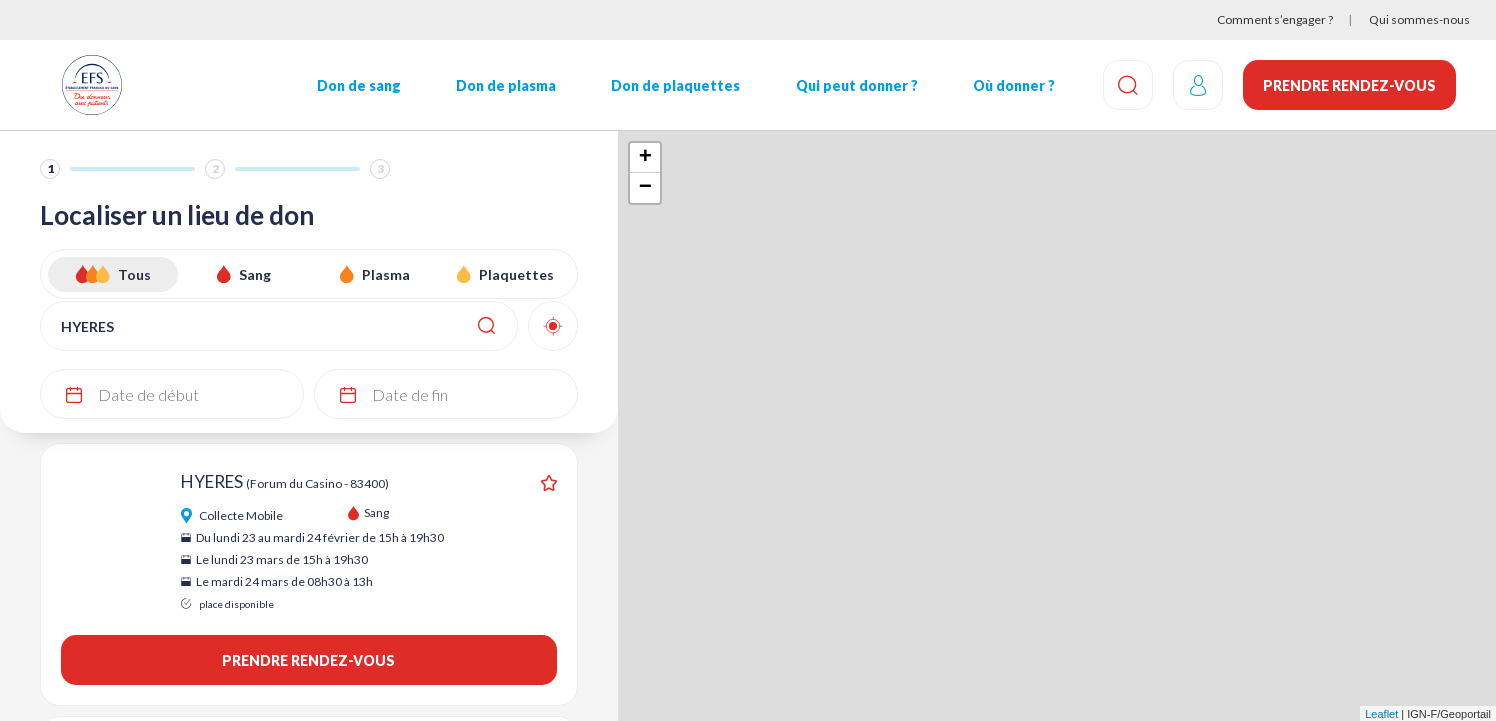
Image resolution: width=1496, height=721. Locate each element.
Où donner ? (1014, 85)
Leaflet (1381, 714)
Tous (134, 274)
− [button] (645, 188)
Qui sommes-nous (1419, 19)
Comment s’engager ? (1275, 19)
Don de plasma (506, 85)
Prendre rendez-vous (1349, 85)
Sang (255, 274)
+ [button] (645, 158)
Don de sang (359, 85)
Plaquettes (516, 274)
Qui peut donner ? (857, 85)
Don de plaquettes (675, 85)
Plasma (386, 274)
